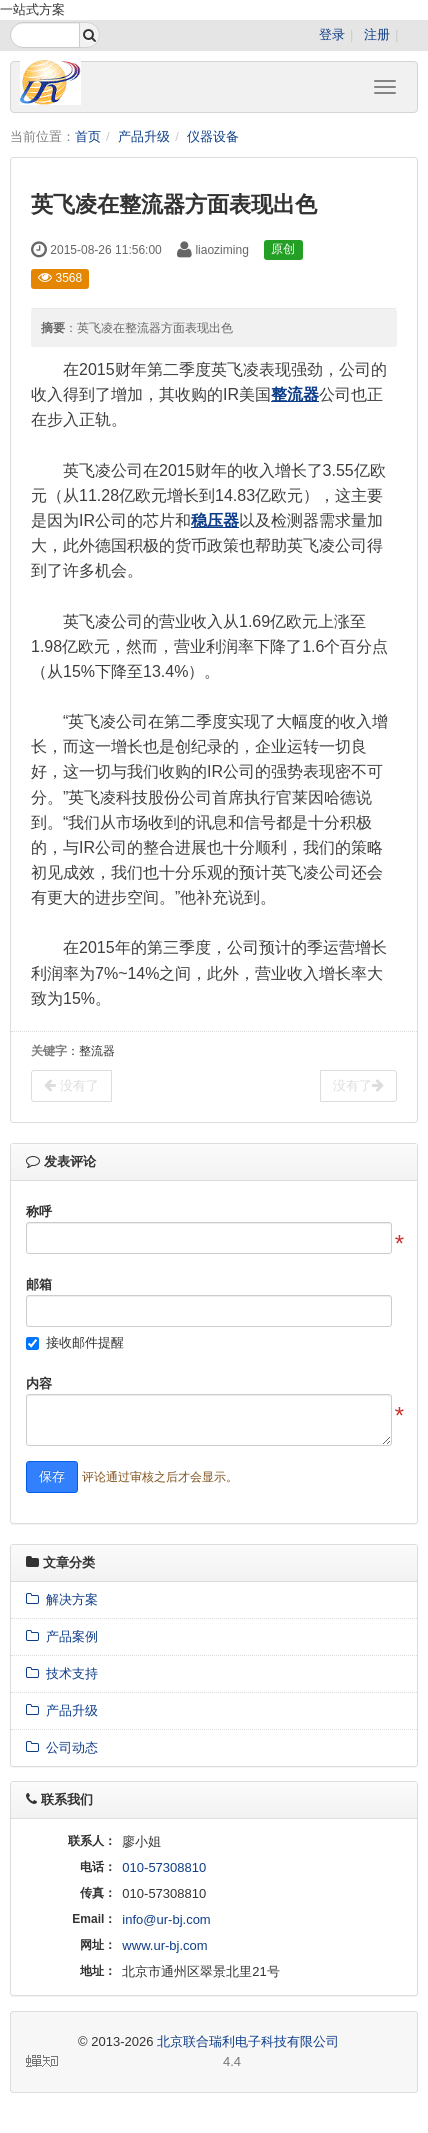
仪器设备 (213, 136)
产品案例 (62, 1636)
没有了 (71, 1085)
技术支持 (62, 1673)
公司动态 (62, 1747)
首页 (88, 136)
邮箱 (39, 1284)
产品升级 (144, 136)
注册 (377, 34)
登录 (332, 34)
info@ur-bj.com (166, 1919)
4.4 (133, 2063)
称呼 (39, 1211)
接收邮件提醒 (85, 1342)
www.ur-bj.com (164, 1945)
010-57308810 (164, 1867)
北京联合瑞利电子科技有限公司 (248, 2041)
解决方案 (62, 1599)
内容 (39, 1383)
